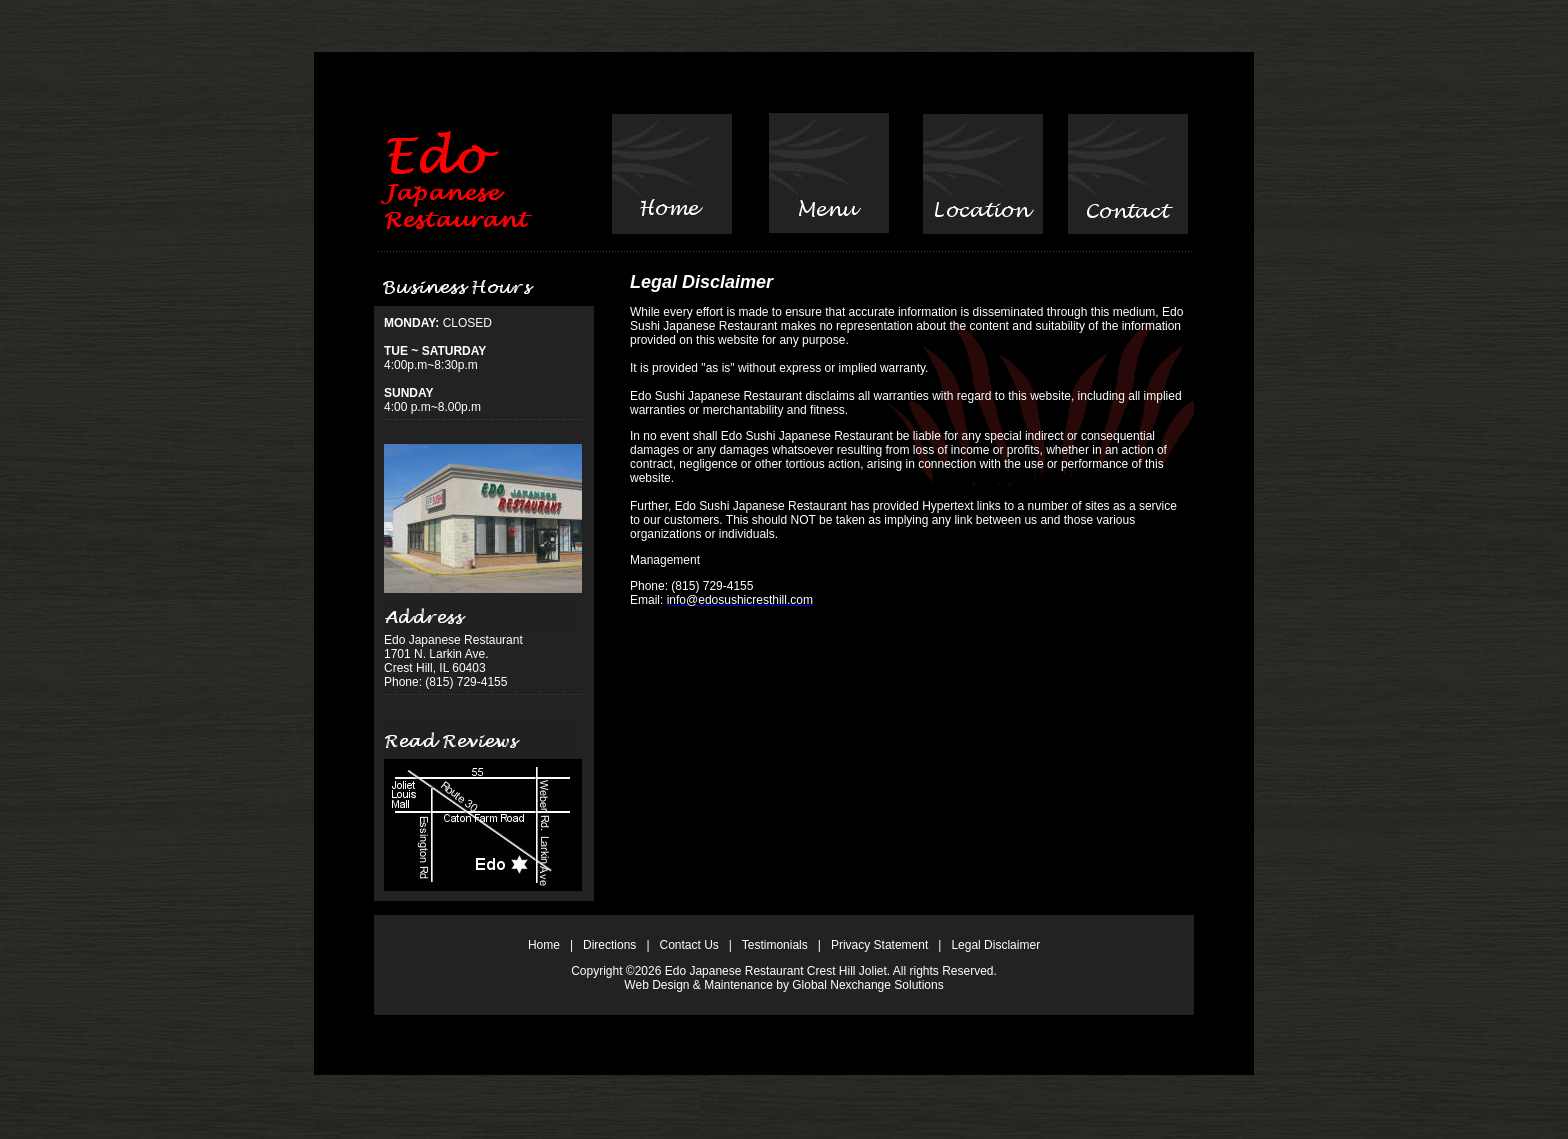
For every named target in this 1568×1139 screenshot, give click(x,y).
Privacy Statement (879, 945)
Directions (609, 945)
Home (544, 945)
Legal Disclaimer (995, 945)
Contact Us (689, 945)
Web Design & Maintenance (698, 985)
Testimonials (775, 945)
